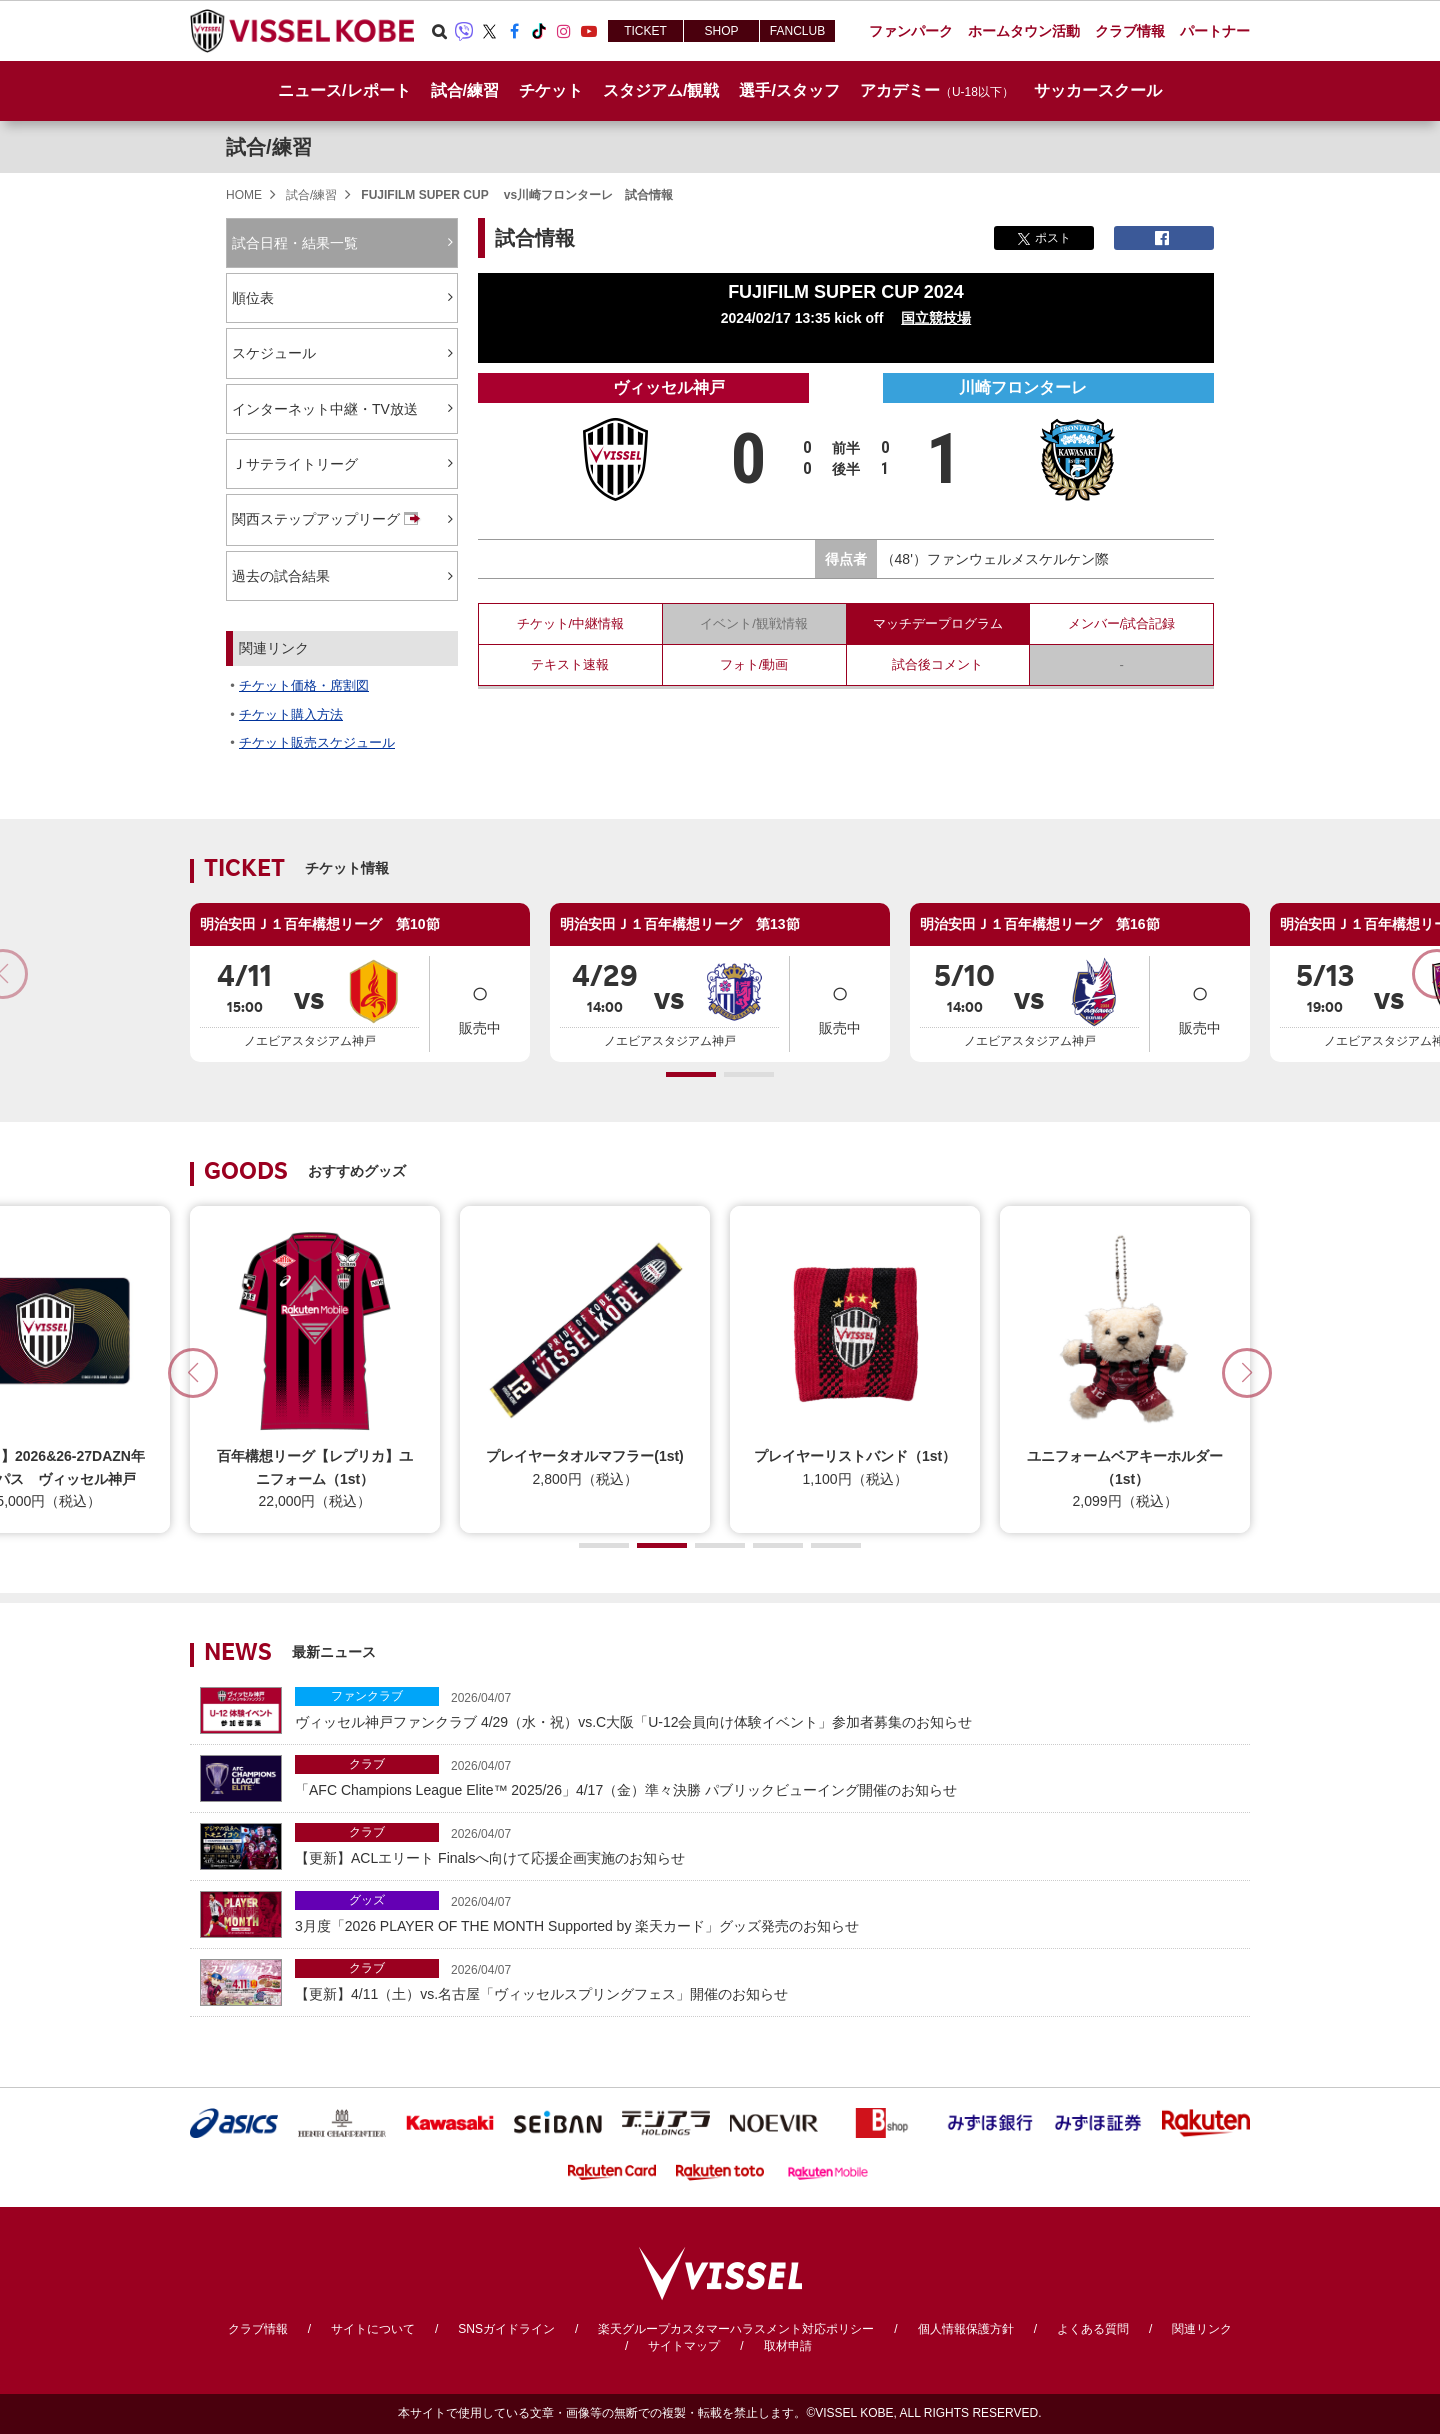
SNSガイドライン (506, 2329)
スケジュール (274, 353)
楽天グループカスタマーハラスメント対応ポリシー (736, 2329)
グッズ (367, 1900)
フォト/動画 (754, 664)
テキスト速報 (570, 664)
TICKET (645, 31)
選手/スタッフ (789, 90)
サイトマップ (684, 2346)
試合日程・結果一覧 (295, 243)
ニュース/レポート (344, 90)
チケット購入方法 (291, 714)
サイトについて (373, 2329)
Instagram (564, 31)
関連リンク (1202, 2329)
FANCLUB (797, 31)
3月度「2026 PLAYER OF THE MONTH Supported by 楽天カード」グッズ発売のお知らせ (767, 1912)
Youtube (589, 31)
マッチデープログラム (938, 623)
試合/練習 (269, 147)
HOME (244, 195)
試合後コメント (937, 664)
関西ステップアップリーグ (328, 520)
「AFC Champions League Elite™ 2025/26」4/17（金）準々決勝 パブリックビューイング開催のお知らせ (767, 1776)
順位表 (253, 298)
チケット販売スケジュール (317, 742)
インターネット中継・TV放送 (325, 409)
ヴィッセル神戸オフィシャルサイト (302, 31)
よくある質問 (1093, 2329)
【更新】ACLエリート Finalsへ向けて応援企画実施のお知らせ (767, 1844)
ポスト (1044, 238)
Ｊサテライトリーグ (295, 464)
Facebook (514, 31)
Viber (464, 31)
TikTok (539, 31)
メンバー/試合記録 (1122, 623)
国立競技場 (936, 318)
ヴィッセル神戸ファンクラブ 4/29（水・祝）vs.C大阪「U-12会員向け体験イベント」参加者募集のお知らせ (767, 1708)
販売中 (480, 1002)
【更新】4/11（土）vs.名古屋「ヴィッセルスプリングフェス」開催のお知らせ (767, 1980)
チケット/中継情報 (571, 623)
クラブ (367, 1764)
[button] (691, 1074)
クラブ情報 (258, 2329)
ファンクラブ (367, 1696)
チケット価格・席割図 (304, 685)
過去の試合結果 (281, 576)
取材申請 (788, 2346)
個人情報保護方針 (966, 2329)
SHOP (721, 31)
